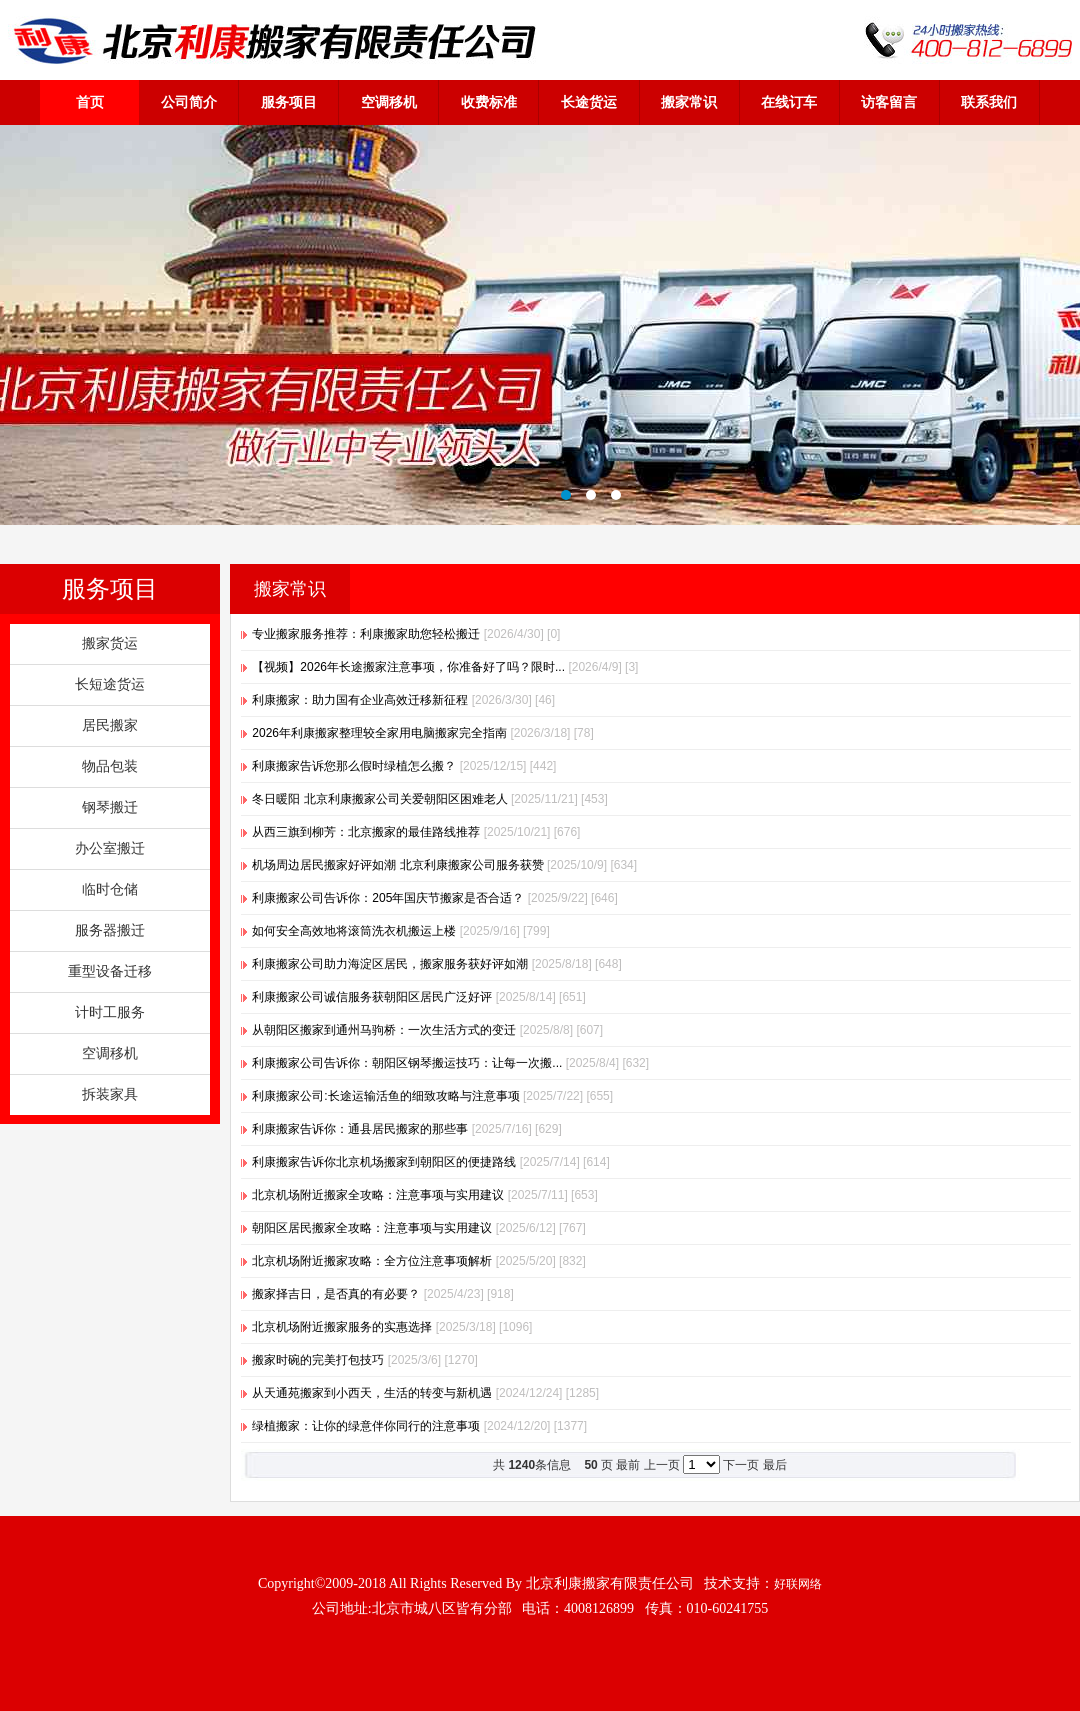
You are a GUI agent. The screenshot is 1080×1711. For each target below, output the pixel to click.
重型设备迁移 (110, 971)
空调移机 (389, 102)
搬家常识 (689, 102)
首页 (90, 102)
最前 (628, 1465)
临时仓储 (110, 889)
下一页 (741, 1465)
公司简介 (189, 102)
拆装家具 (110, 1094)
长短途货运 (110, 684)
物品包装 (110, 766)
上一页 (662, 1465)
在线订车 (789, 102)
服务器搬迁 (110, 930)
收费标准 (489, 102)
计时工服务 (110, 1012)
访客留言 (889, 102)
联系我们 (989, 102)
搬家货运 (110, 643)
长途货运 (589, 102)
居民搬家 (110, 725)
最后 (775, 1465)
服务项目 (289, 102)
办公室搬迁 (110, 848)
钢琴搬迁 (110, 807)
